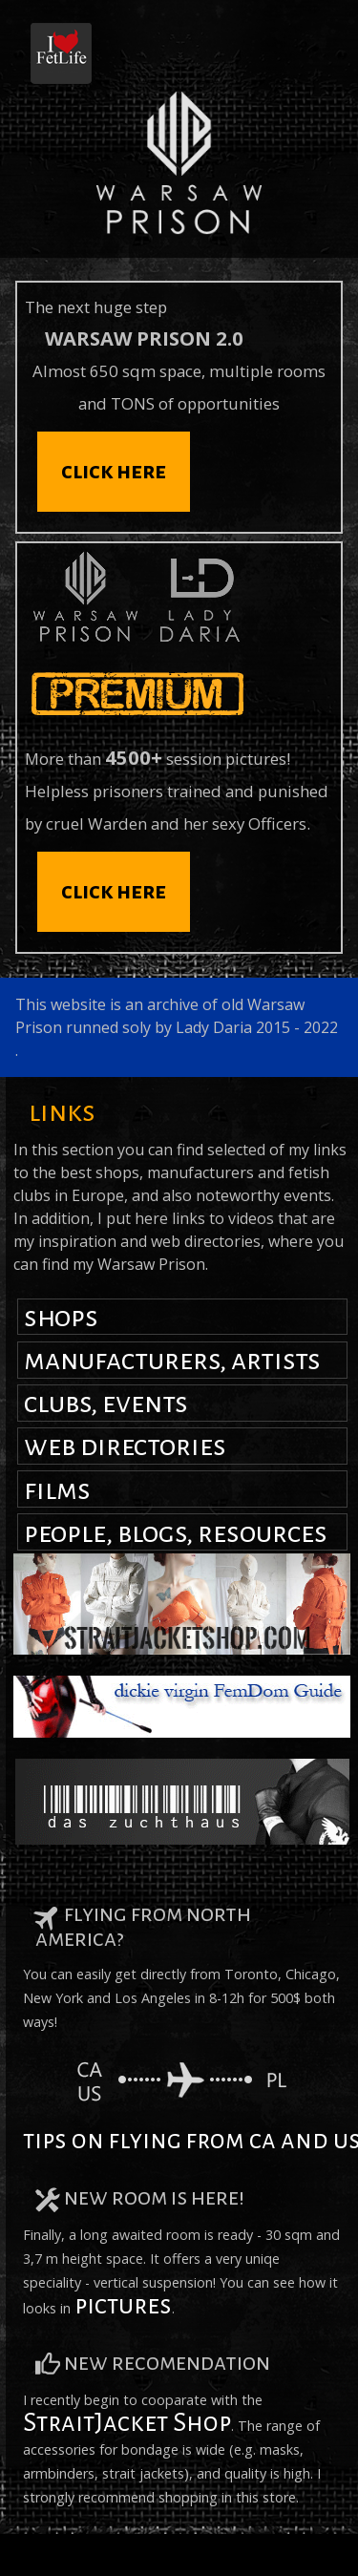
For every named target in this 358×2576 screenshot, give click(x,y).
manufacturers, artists (172, 1359)
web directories (125, 1445)
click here (113, 471)
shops (61, 1316)
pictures (123, 2305)
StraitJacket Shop (127, 2423)
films (57, 1489)
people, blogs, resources (175, 1532)
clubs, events (106, 1402)
